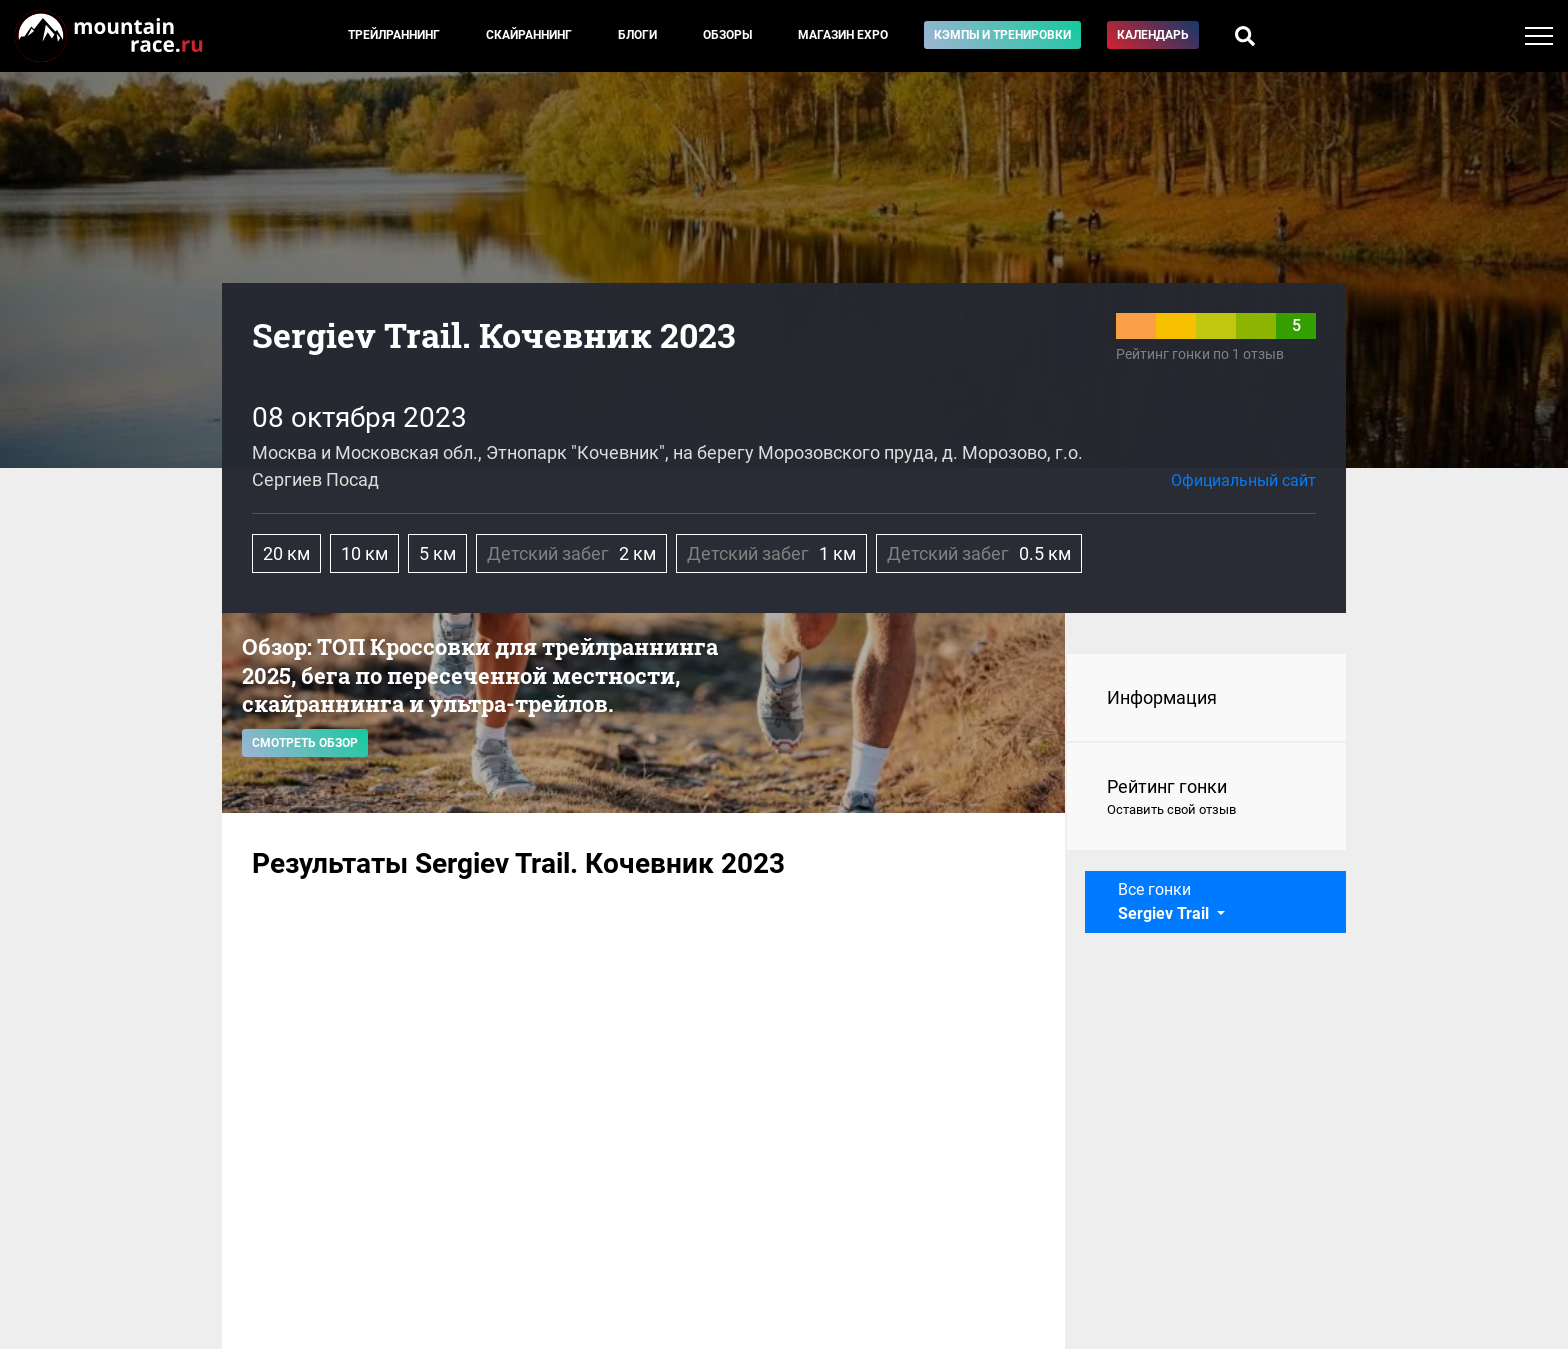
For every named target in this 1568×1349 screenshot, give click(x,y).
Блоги (637, 35)
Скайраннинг (529, 35)
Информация (1162, 697)
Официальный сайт (1243, 480)
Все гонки (1165, 901)
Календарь (1153, 35)
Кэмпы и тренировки (1002, 35)
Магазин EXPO (843, 35)
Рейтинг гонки (1206, 798)
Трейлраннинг (394, 35)
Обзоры (727, 35)
